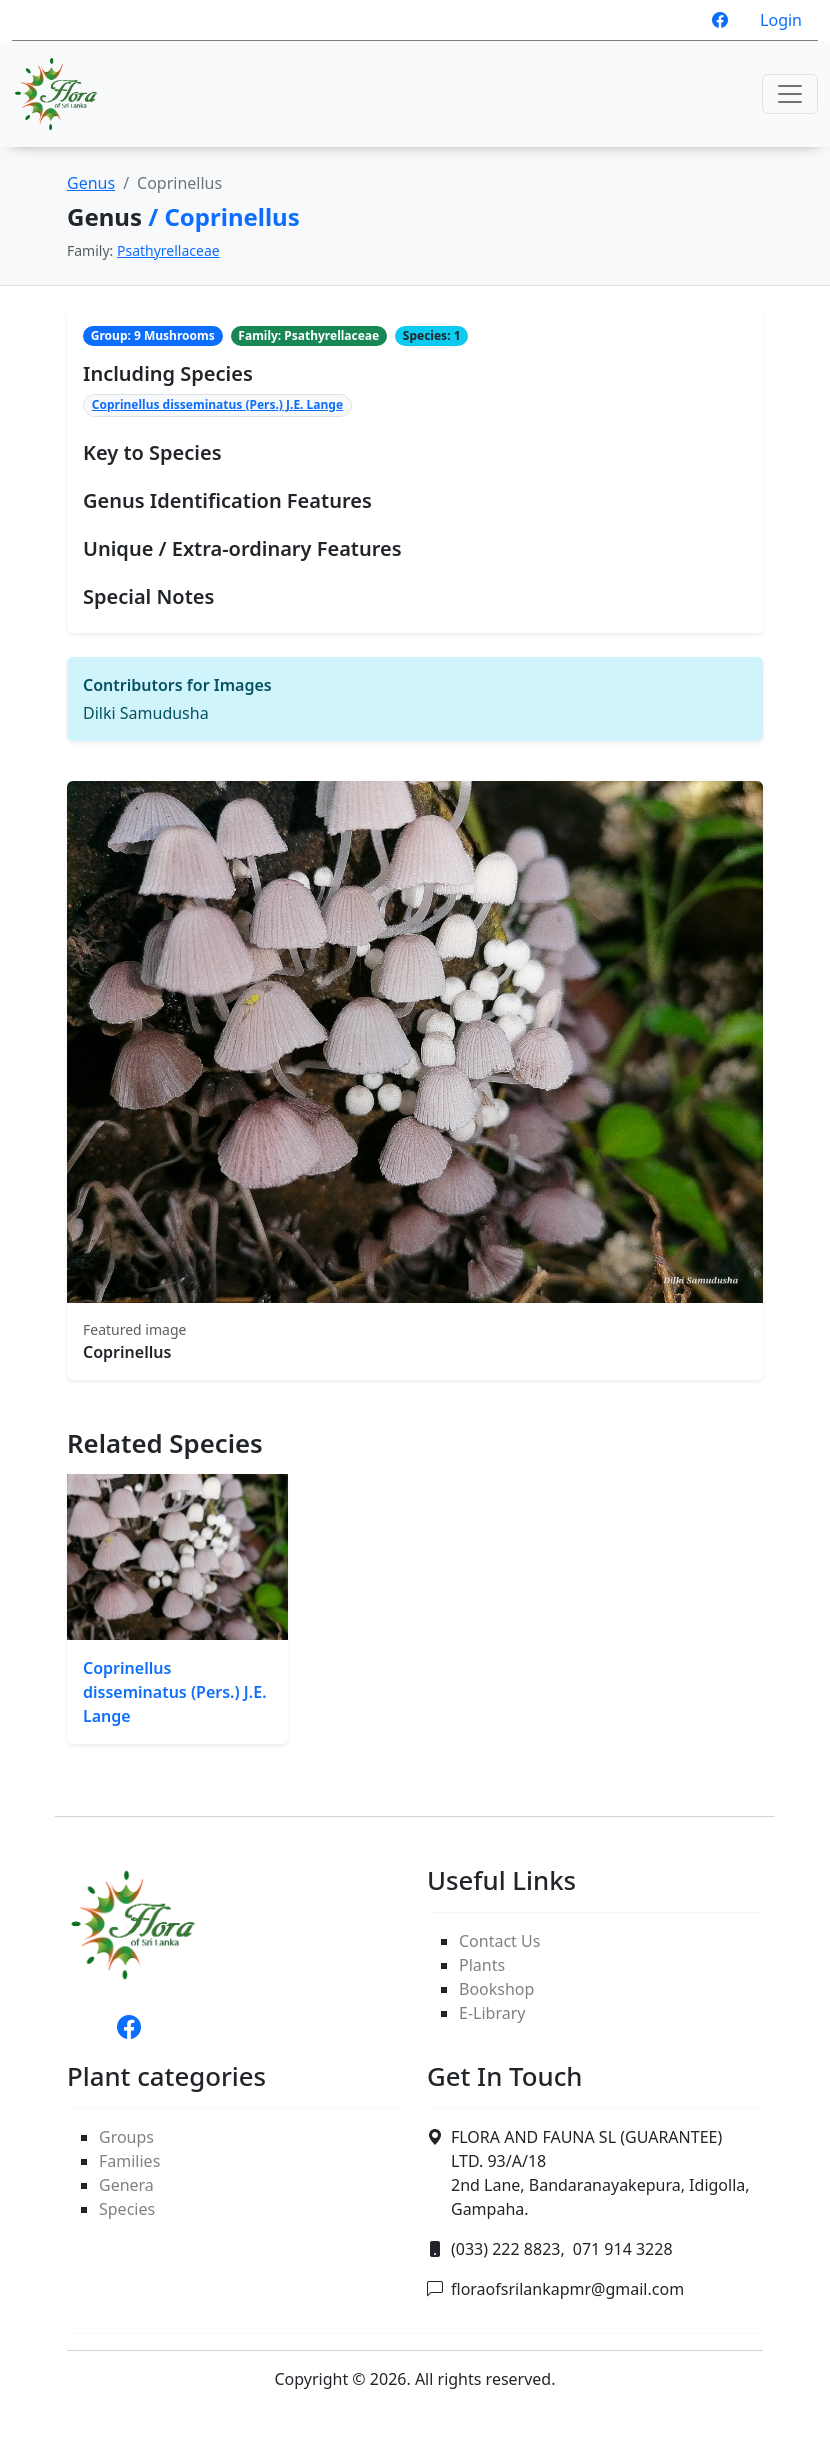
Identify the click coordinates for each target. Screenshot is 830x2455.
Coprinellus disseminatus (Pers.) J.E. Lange (217, 404)
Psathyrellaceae (168, 250)
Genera (126, 2185)
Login (781, 20)
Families (129, 2161)
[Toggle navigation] (790, 94)
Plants (482, 1965)
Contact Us (499, 1941)
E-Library (492, 2013)
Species (127, 2209)
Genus (91, 183)
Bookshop (496, 1989)
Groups (126, 2137)
